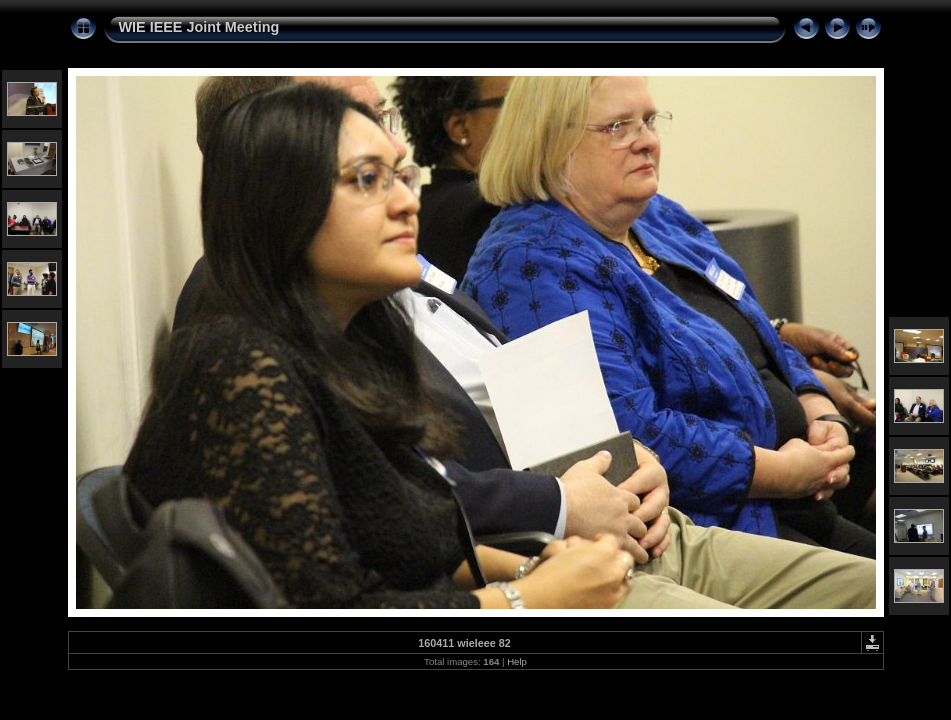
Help (517, 661)
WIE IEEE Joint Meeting (199, 27)
